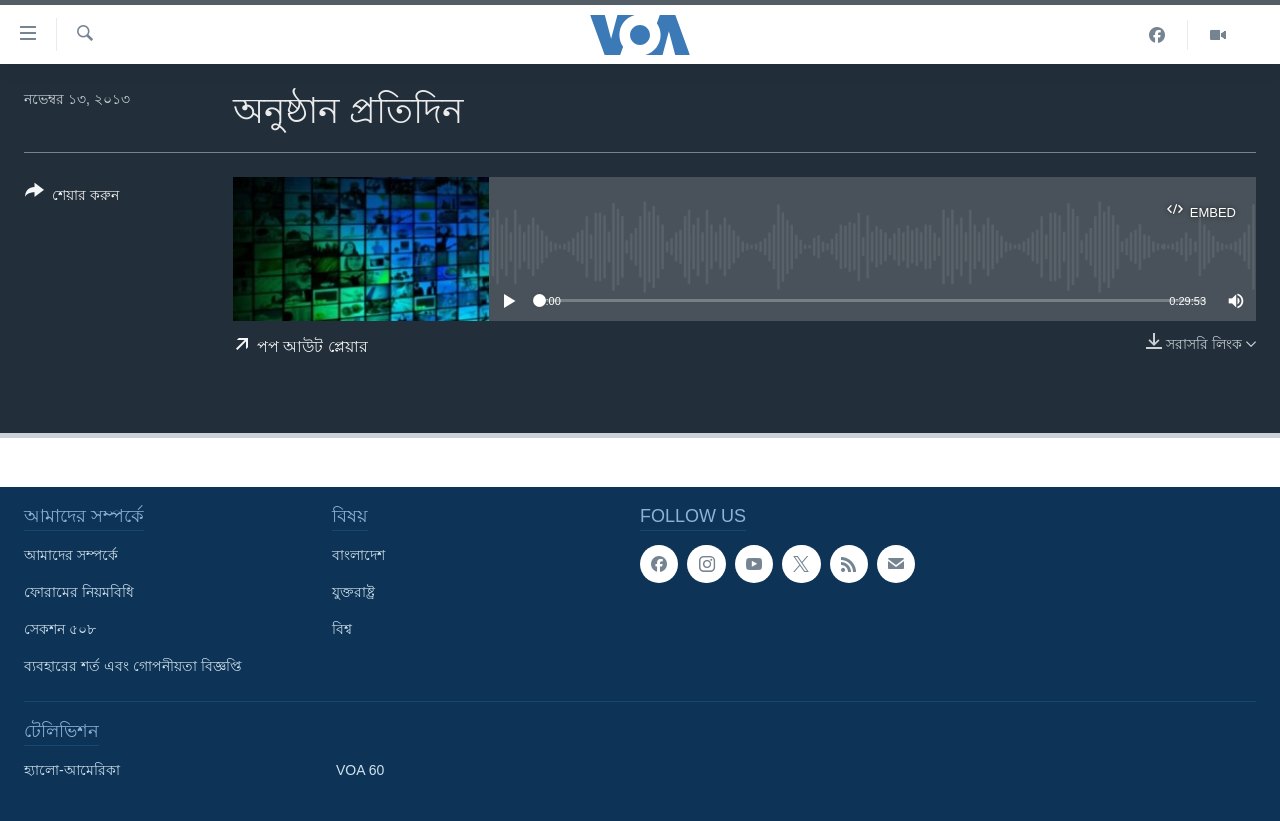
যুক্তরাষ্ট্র (353, 592)
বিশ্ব (342, 629)
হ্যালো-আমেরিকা (72, 770)
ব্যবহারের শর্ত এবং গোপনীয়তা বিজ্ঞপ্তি (133, 666)
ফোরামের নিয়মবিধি (79, 592)
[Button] (72, 197)
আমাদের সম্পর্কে (71, 555)
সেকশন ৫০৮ (60, 629)
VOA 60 (360, 770)
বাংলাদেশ (358, 555)
